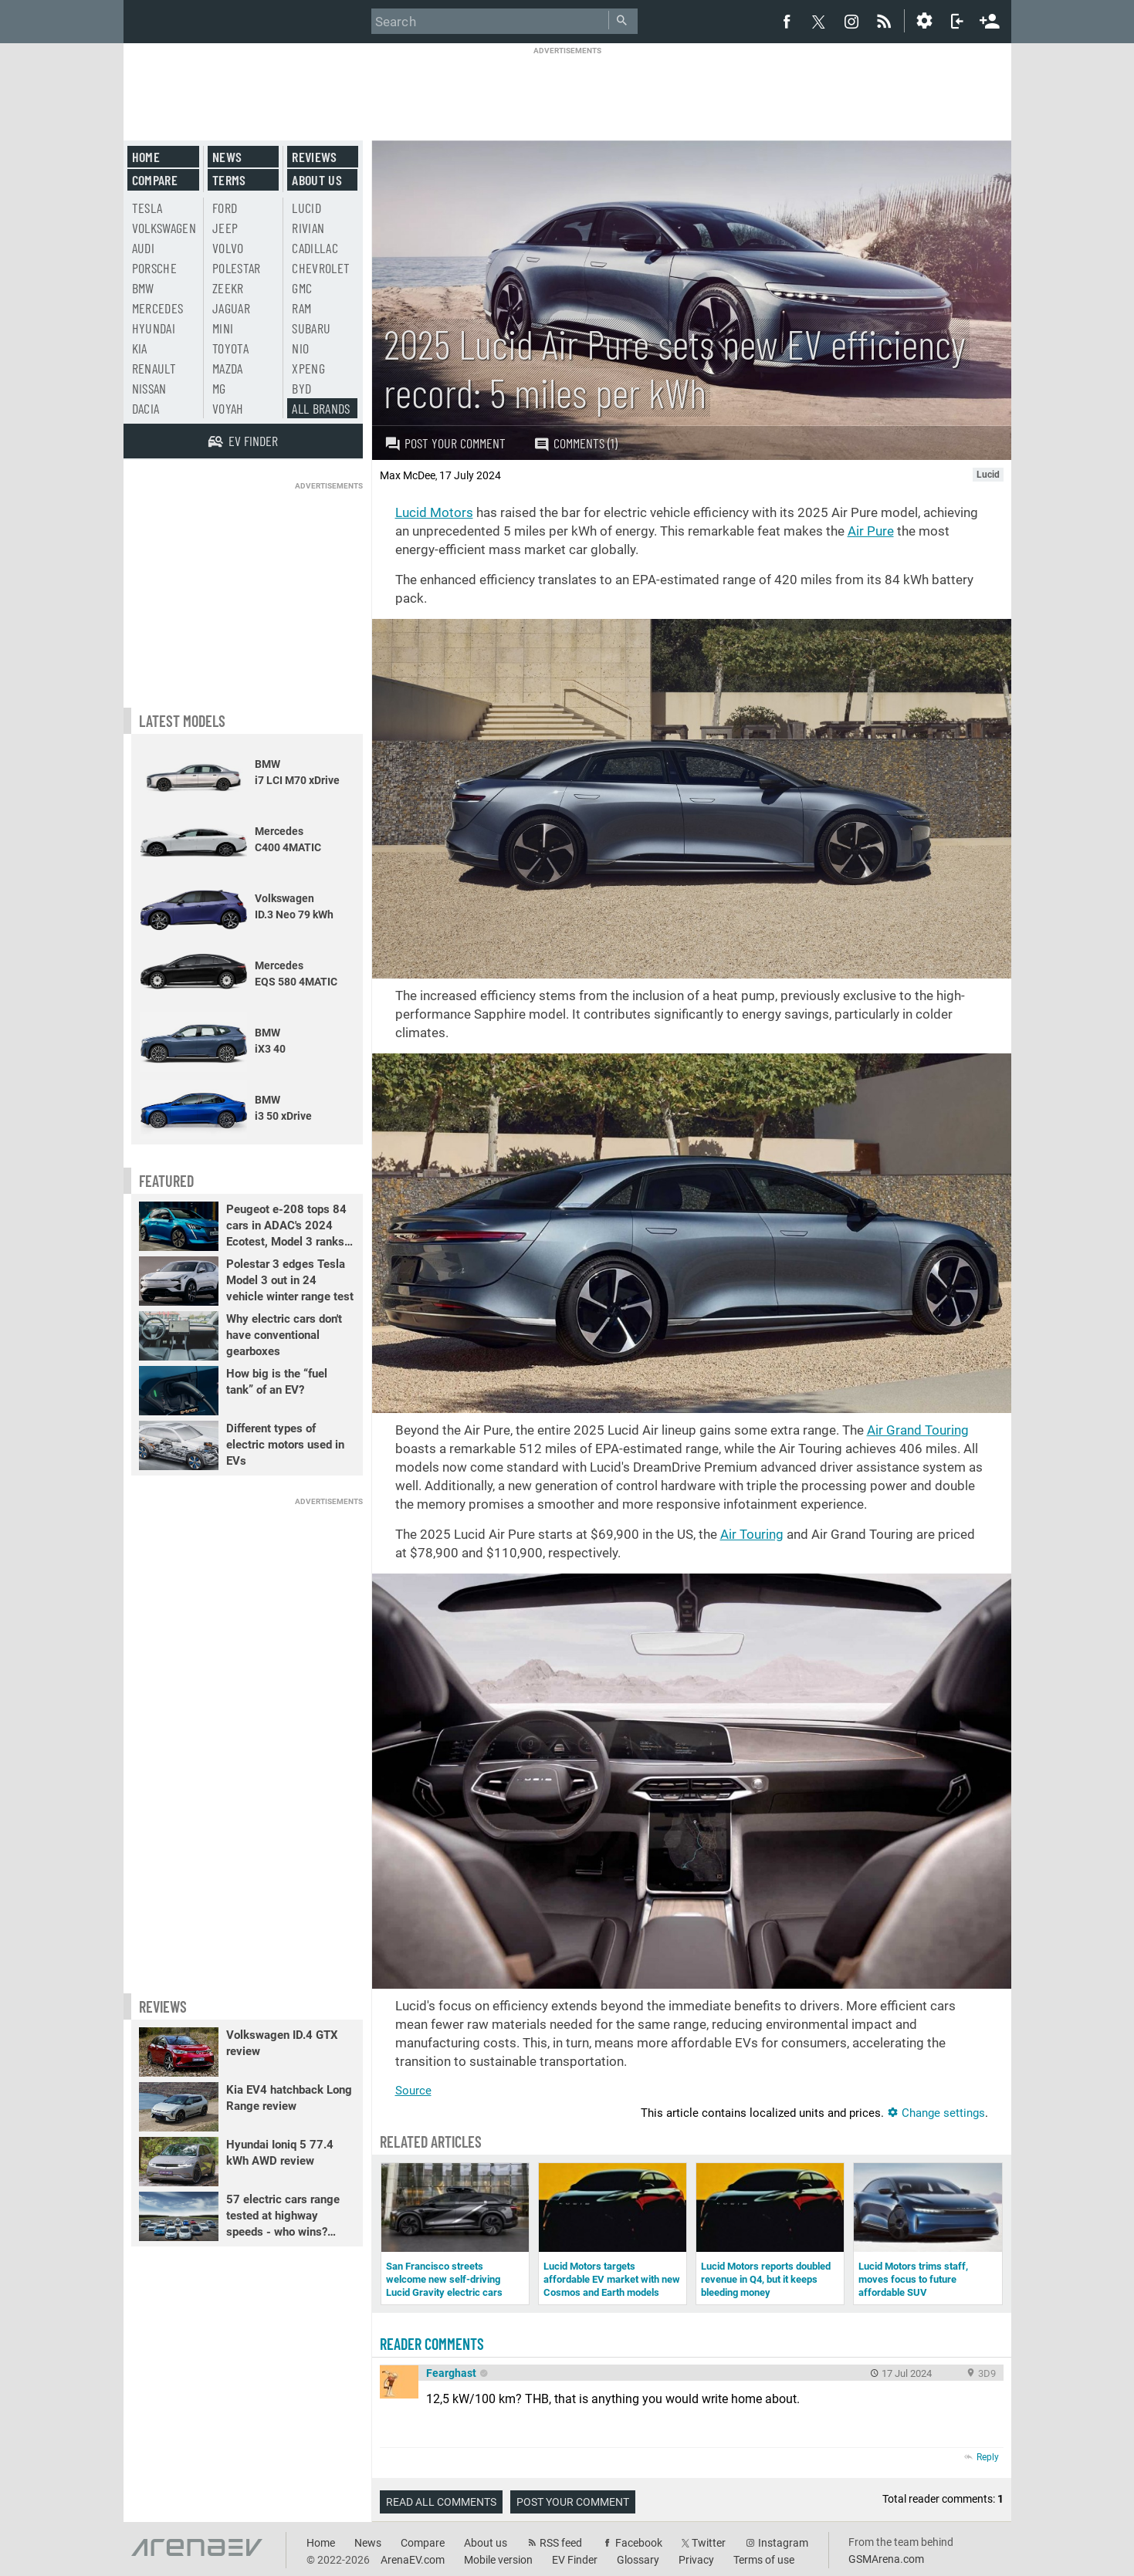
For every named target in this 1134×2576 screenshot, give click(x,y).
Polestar (236, 267)
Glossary (638, 2560)
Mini (222, 327)
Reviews (314, 156)
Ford (224, 207)
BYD (301, 388)
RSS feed (561, 2543)
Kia (139, 348)
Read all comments (441, 2502)
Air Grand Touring (918, 1430)
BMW (143, 287)
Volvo (228, 247)
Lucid (306, 207)
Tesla (147, 207)
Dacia (146, 408)
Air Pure (871, 531)
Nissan (149, 388)
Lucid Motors (434, 512)
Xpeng (308, 368)
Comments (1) (575, 443)
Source (413, 2091)
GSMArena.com (886, 2559)
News (227, 156)
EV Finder (574, 2560)
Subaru (311, 327)
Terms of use (763, 2560)
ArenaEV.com (413, 2560)
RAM (301, 307)
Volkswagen (164, 227)
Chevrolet (321, 267)
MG (219, 388)
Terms (229, 179)
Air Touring (752, 1534)
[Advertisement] (567, 90)
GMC (302, 287)
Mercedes (158, 307)
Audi (143, 247)
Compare (155, 179)
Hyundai (153, 327)
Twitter (709, 2543)
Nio (300, 348)
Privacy (696, 2560)
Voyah (228, 408)
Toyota (230, 348)
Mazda (227, 368)
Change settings (936, 2113)
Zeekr (228, 287)
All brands (321, 408)
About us (317, 179)
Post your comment (445, 442)
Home (146, 156)
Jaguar (231, 307)
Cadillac (315, 247)
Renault (154, 368)
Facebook (638, 2543)
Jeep (225, 227)
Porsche (154, 267)
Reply (988, 2457)
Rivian (308, 227)
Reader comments (432, 2343)
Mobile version (498, 2560)
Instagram (783, 2543)
